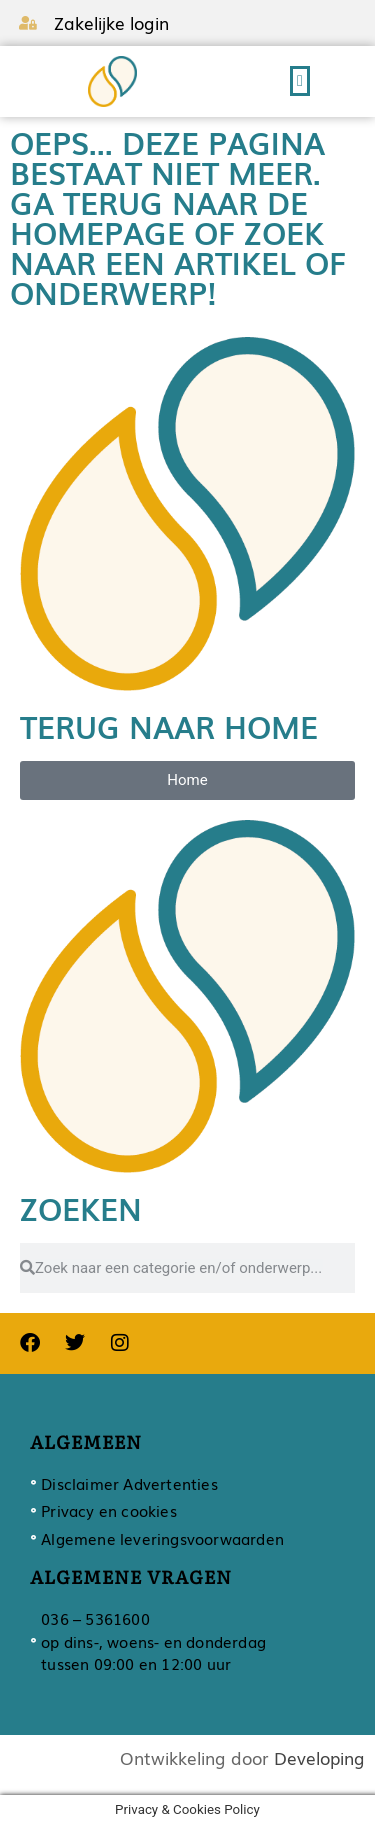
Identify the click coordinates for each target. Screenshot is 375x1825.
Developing (319, 1757)
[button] (300, 81)
